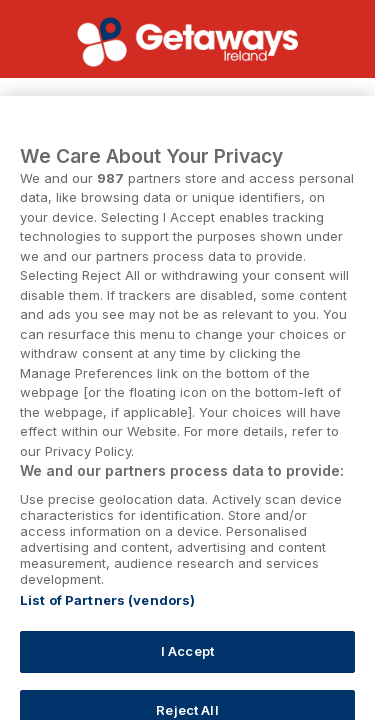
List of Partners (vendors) (107, 611)
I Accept (187, 662)
